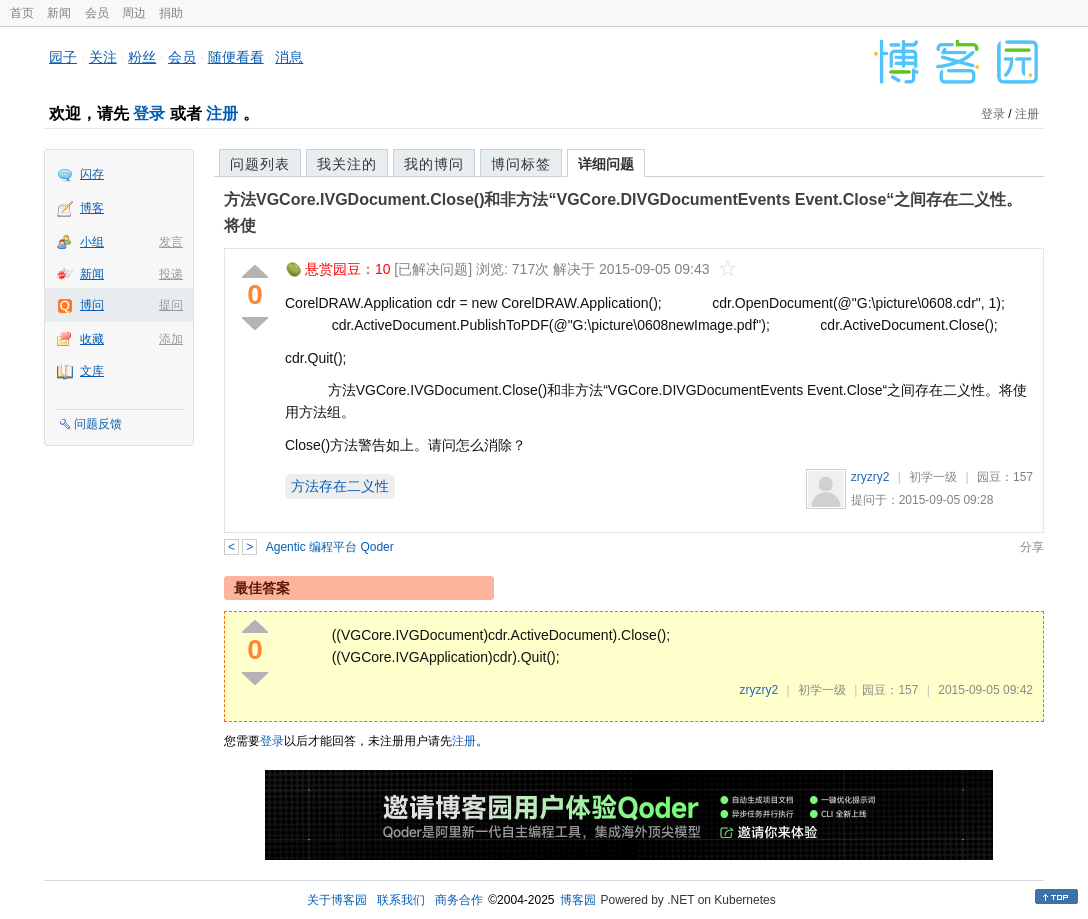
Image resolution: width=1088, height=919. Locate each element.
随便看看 (236, 57)
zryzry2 (870, 477)
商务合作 (459, 900)
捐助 (171, 13)
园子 (63, 57)
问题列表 (260, 164)
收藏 (92, 339)
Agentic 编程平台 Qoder (330, 547)
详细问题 (606, 164)
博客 (92, 208)
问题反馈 (98, 424)
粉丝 (142, 57)
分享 (1032, 547)
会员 (97, 13)
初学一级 (933, 477)
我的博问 (434, 164)
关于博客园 (337, 900)
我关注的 (347, 164)
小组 (92, 242)
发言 (171, 242)
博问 (92, 305)
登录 (149, 113)
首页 (22, 13)
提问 (171, 305)
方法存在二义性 (340, 486)
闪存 (92, 174)
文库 (92, 371)
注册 (222, 113)
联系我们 (401, 900)
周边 (134, 13)
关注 (103, 57)
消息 (289, 57)
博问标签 (521, 164)
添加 (171, 339)
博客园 (578, 900)
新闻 (59, 13)
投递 (171, 274)
